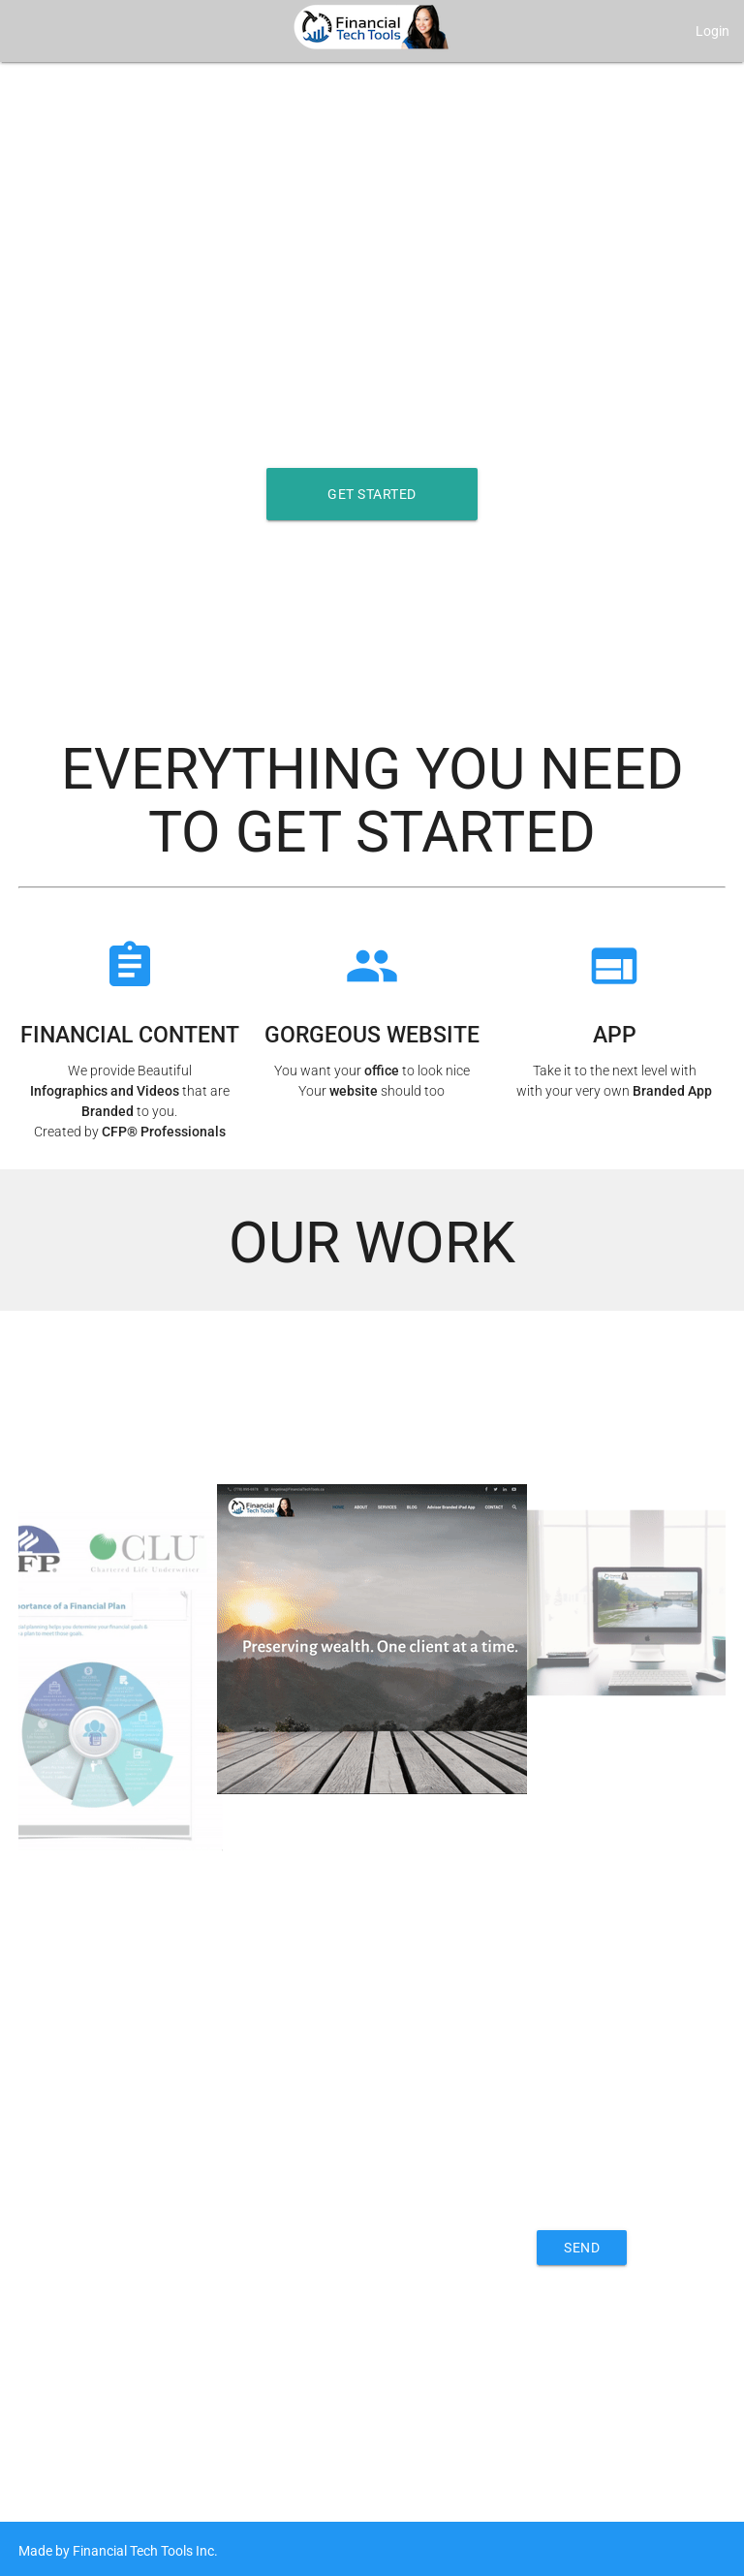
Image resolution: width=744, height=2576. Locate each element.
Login (712, 31)
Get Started (372, 494)
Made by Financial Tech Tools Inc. (118, 2551)
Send (582, 2247)
